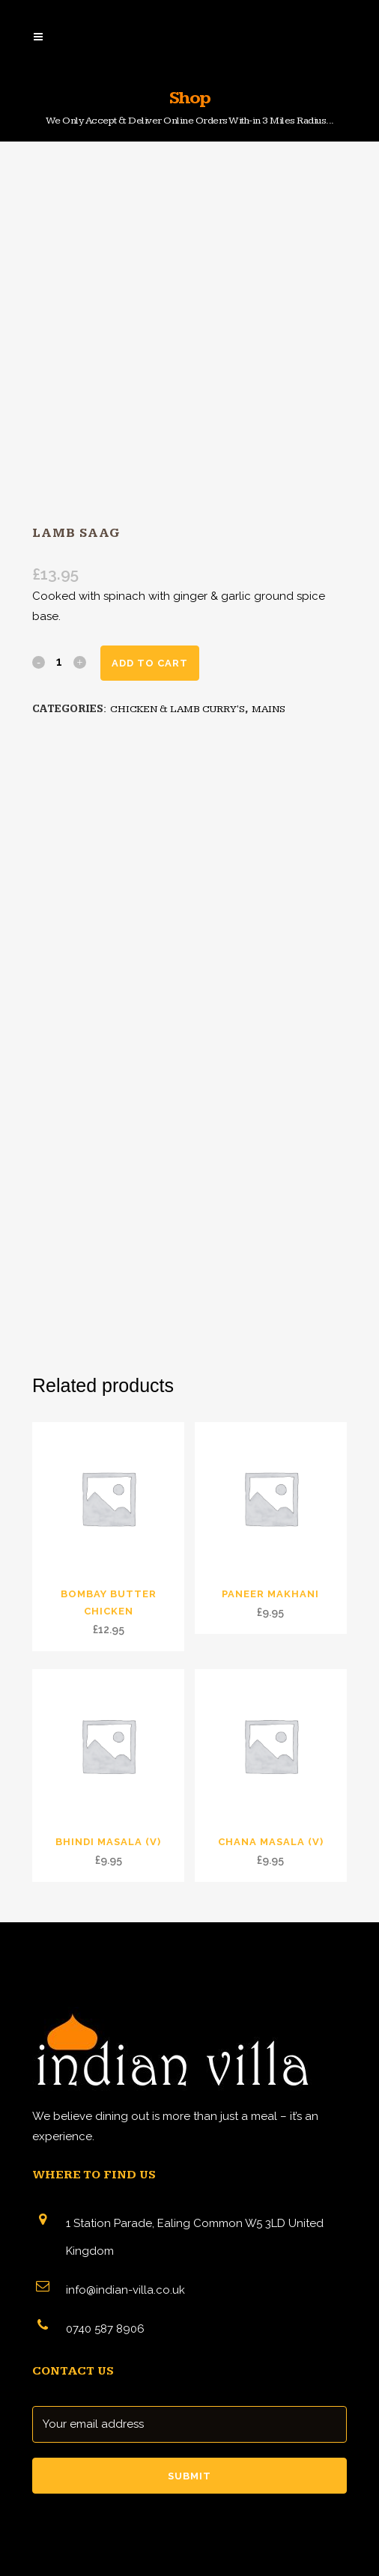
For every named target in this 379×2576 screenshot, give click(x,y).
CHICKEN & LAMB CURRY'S (177, 709)
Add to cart (150, 663)
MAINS (268, 709)
